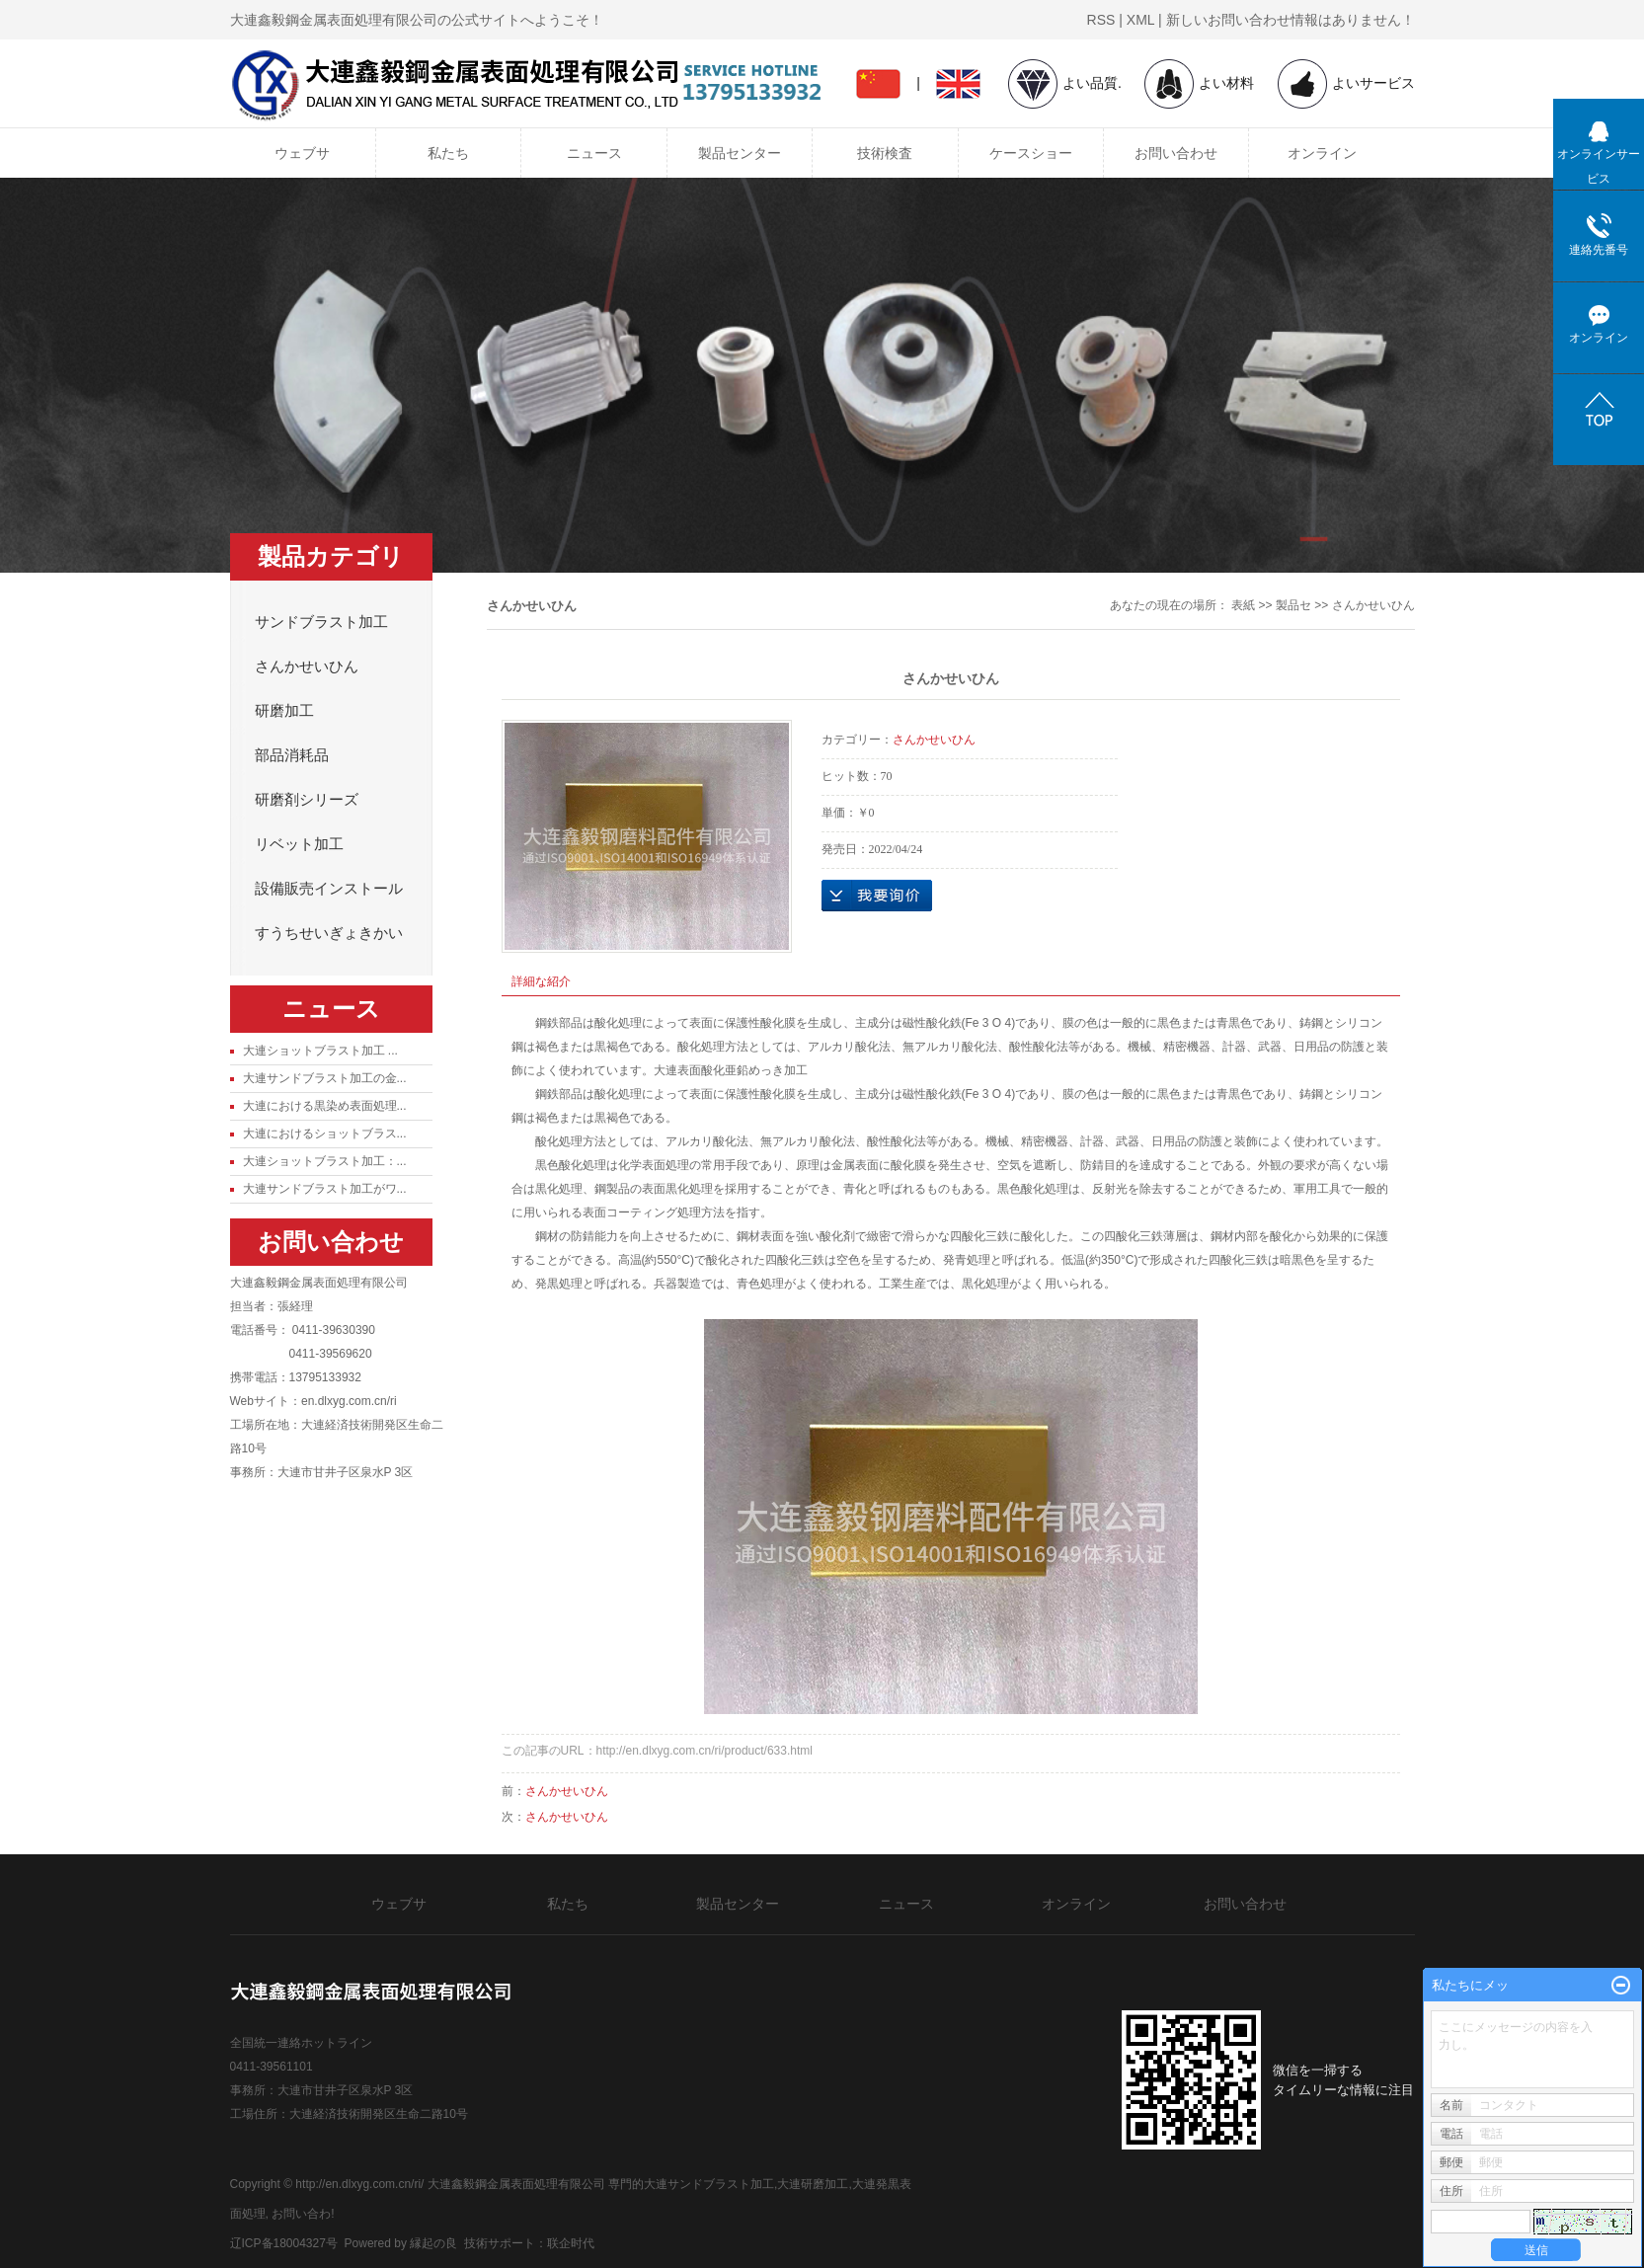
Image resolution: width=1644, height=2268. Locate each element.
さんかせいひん (306, 666)
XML (1140, 20)
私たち (448, 153)
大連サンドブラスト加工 (709, 2184)
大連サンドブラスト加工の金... (325, 1078)
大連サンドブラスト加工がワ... (325, 1189)
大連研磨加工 (812, 2184)
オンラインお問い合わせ (877, 895)
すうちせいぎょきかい (329, 933)
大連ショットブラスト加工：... (325, 1161)
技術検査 (884, 153)
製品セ (1293, 605)
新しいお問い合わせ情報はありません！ (1290, 20)
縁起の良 (433, 2243)
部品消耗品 (292, 755)
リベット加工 (299, 844)
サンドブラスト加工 (321, 622)
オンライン (1322, 153)
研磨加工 (284, 711)
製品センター (739, 153)
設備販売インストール (329, 889)
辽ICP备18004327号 (284, 2243)
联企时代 (570, 2243)
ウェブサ (302, 153)
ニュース (594, 153)
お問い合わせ (1176, 153)
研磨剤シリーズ (306, 800)
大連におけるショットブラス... (325, 1133)
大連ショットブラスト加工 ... (320, 1050)
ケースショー (1030, 153)
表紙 (1243, 605)
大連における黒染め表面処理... (325, 1106)
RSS (1101, 20)
